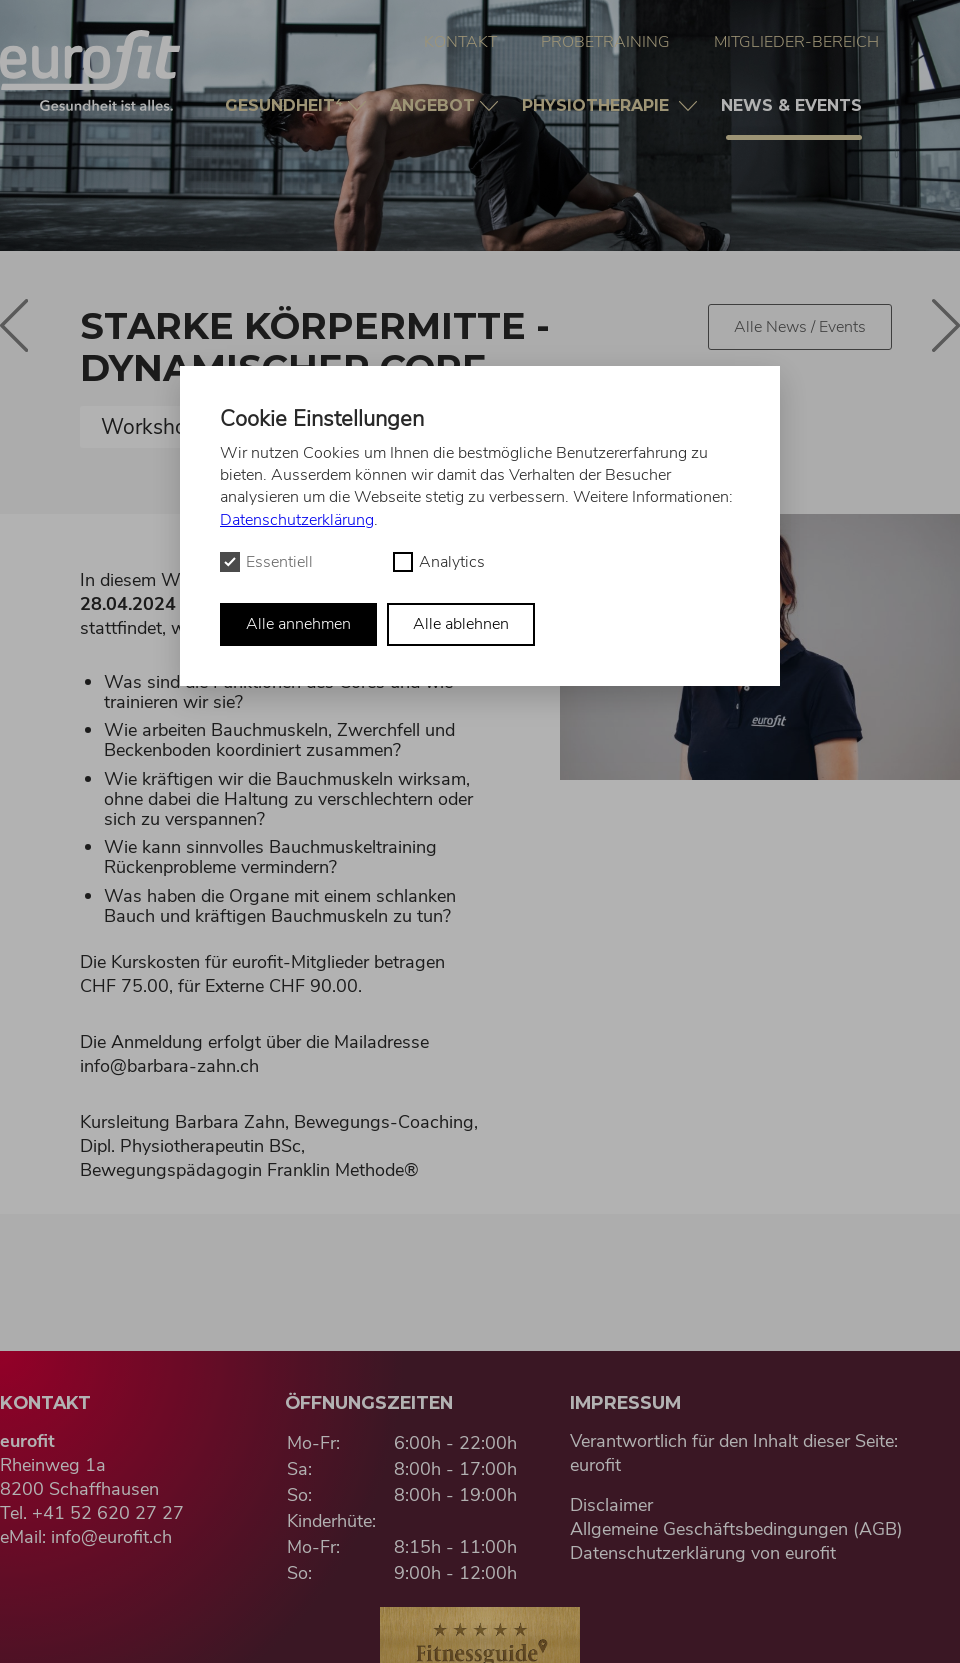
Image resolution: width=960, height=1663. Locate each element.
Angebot (435, 105)
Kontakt (460, 42)
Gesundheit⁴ (286, 105)
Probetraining (605, 42)
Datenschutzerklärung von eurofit (703, 1553)
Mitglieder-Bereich (796, 42)
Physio (600, 105)
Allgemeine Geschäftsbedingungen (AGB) (736, 1529)
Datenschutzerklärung (297, 520)
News (794, 118)
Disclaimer (611, 1505)
